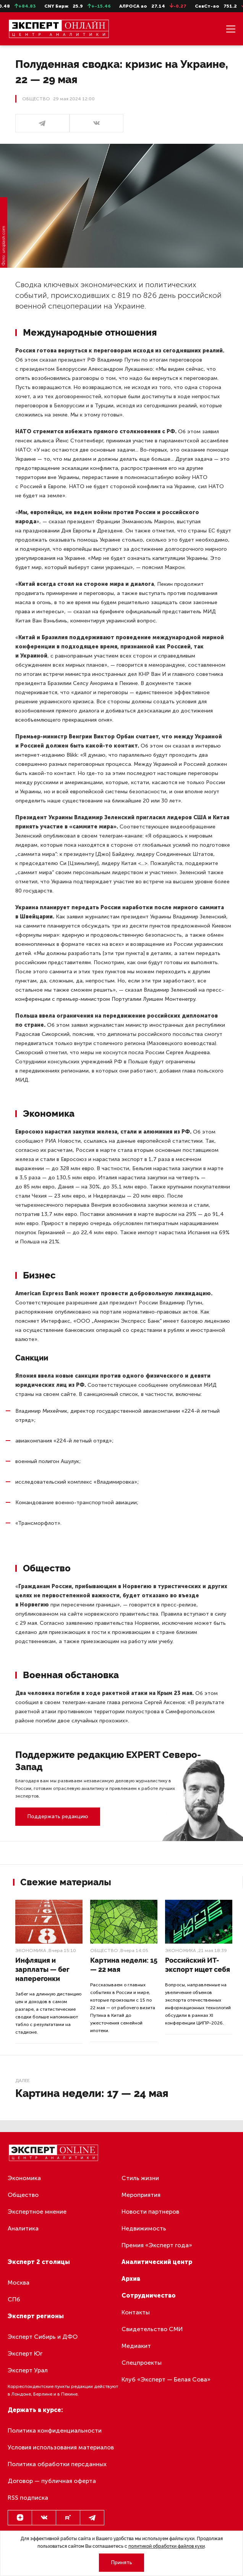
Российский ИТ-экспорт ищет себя (197, 1964)
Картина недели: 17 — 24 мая (91, 2093)
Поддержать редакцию (57, 1816)
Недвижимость (144, 2228)
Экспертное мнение (37, 2211)
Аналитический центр (157, 2262)
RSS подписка (28, 2497)
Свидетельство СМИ (152, 2329)
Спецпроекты (142, 2362)
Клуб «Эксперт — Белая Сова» (166, 2379)
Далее (22, 2080)
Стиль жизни (140, 2178)
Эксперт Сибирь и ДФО (43, 2336)
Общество (104, 1950)
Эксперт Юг (25, 2353)
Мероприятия (141, 2194)
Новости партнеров (150, 2211)
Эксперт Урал (28, 2370)
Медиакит (136, 2345)
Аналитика (23, 2228)
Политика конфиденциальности (55, 2430)
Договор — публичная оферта (52, 2480)
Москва (18, 2282)
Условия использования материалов (61, 2447)
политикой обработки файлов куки (166, 2546)
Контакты (136, 2312)
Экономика (30, 1950)
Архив (131, 2278)
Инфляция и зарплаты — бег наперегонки (42, 1969)
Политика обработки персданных (57, 2464)
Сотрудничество (149, 2295)
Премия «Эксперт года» (157, 2245)
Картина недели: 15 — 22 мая (123, 1964)
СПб (14, 2299)
